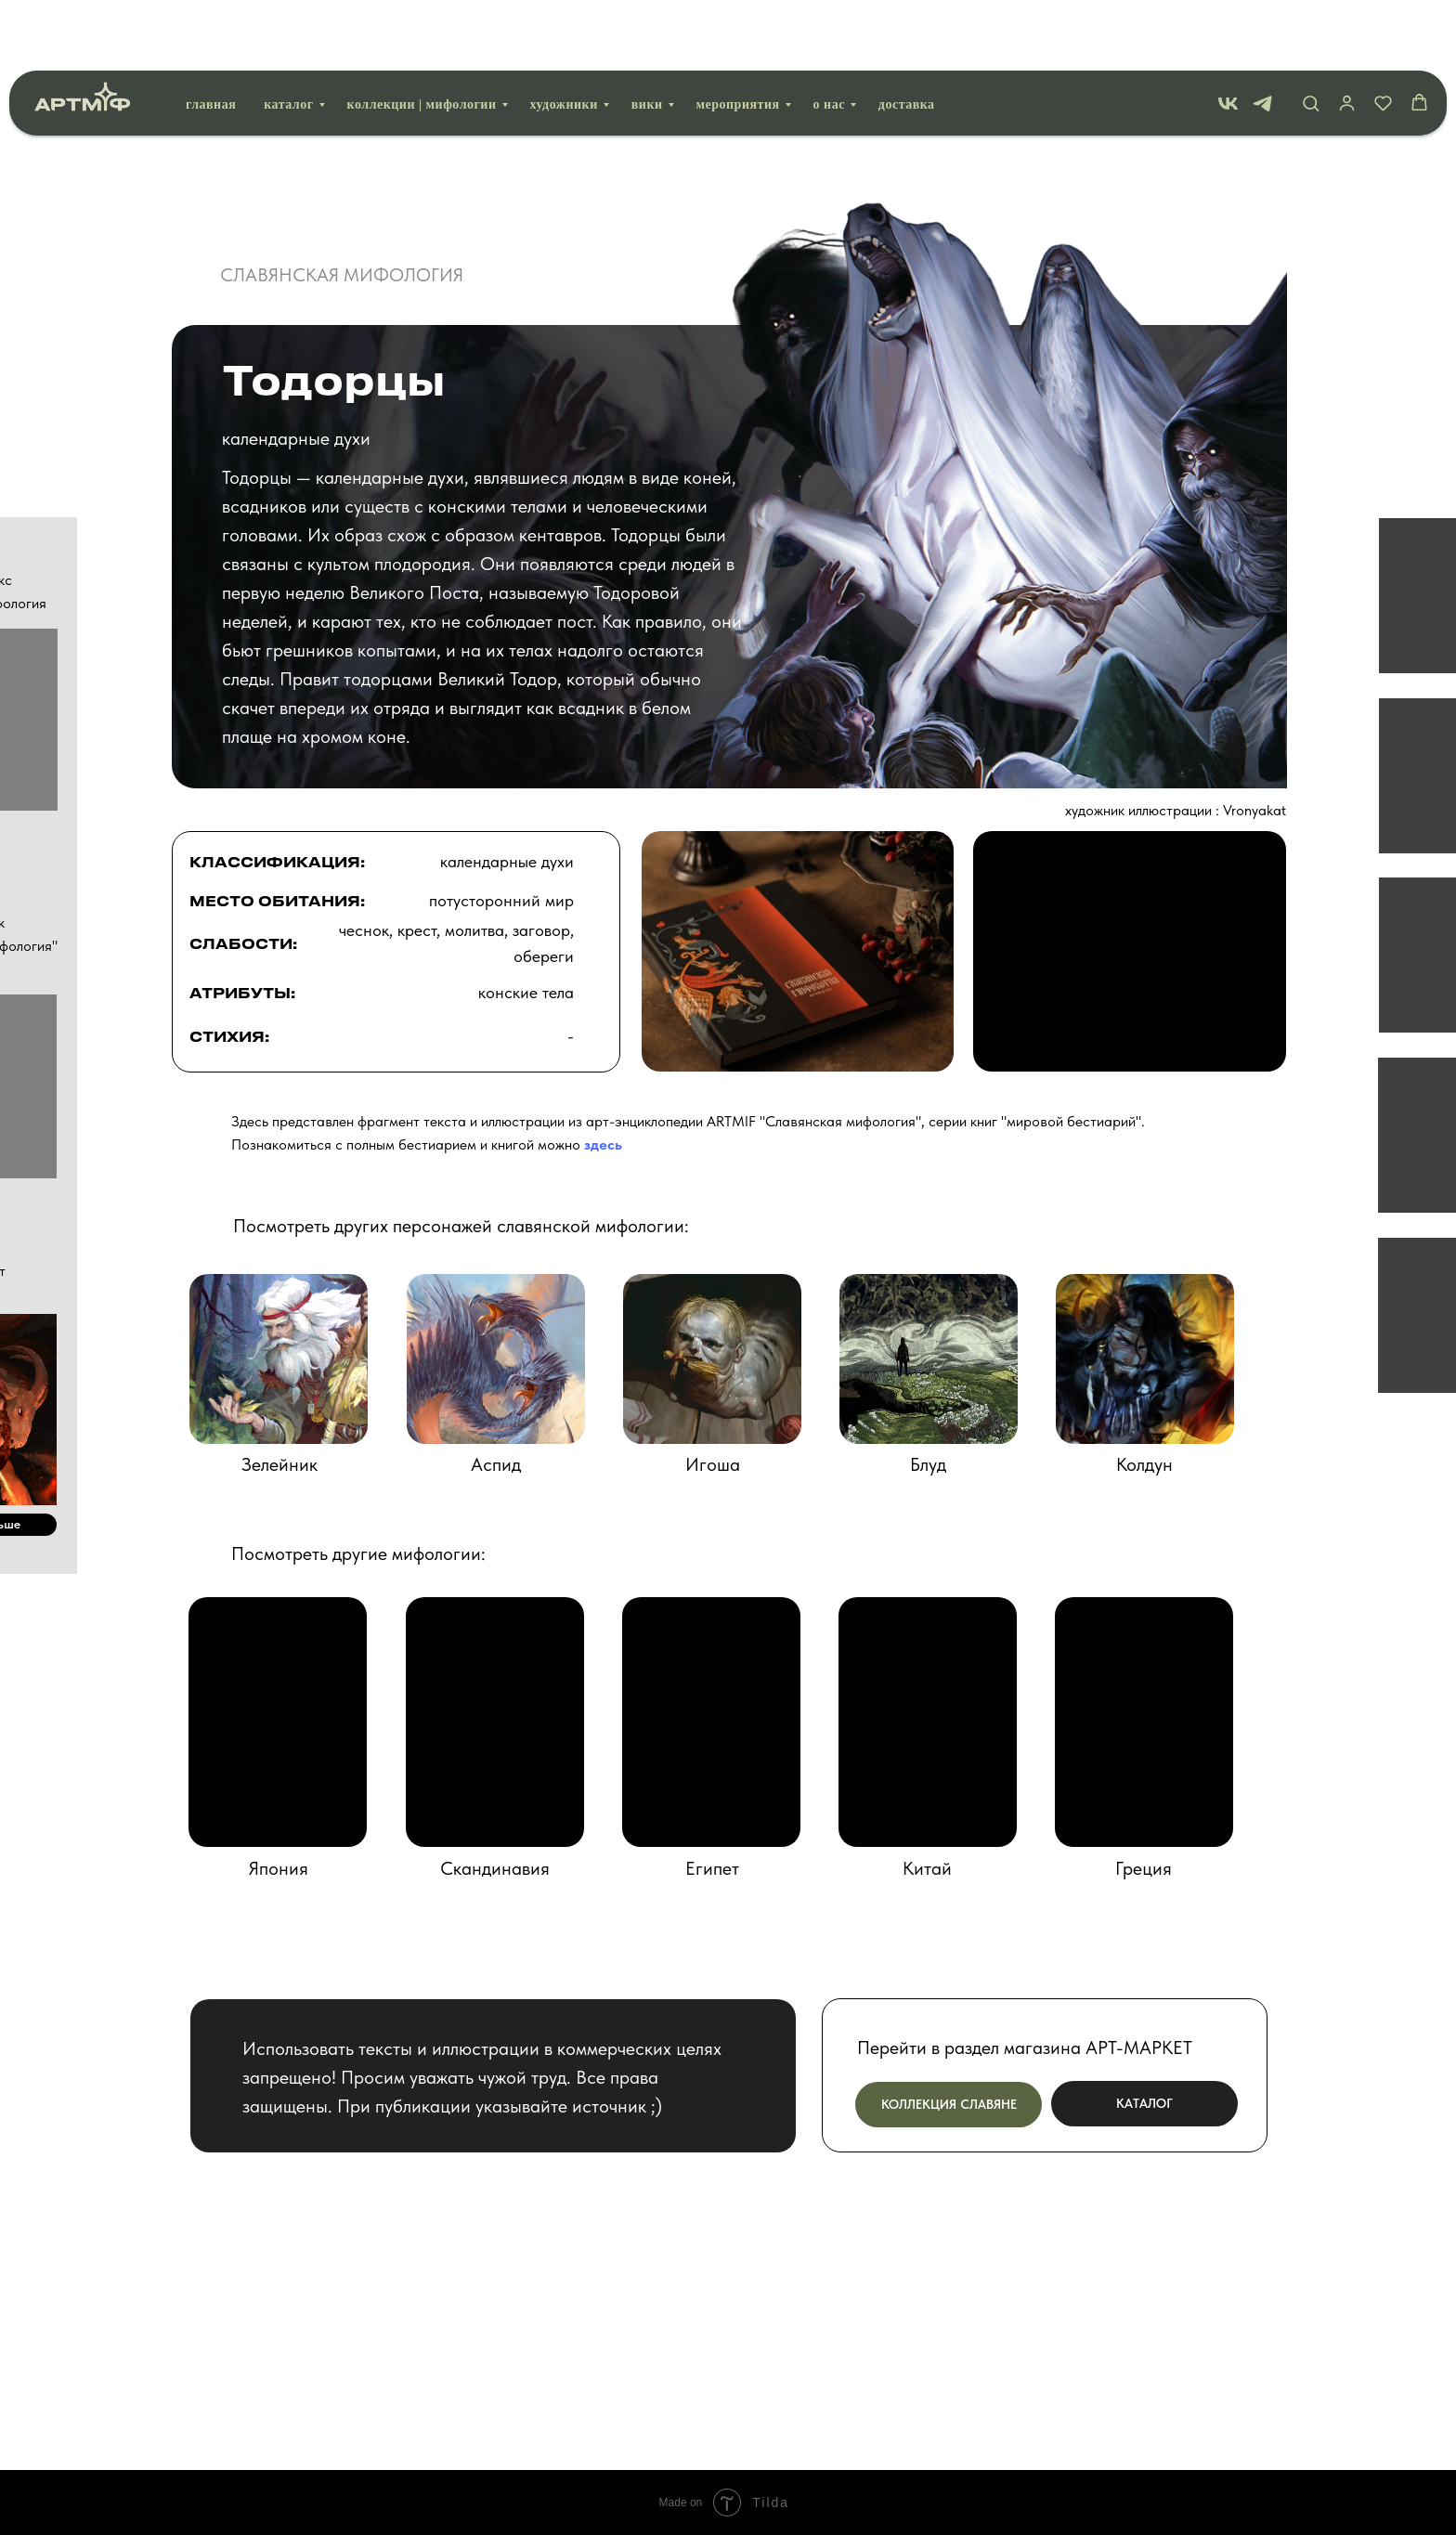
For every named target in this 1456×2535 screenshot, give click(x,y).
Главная (211, 34)
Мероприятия (738, 34)
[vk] (1228, 33)
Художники (564, 34)
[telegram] (1262, 33)
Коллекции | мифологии (422, 34)
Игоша (712, 1464)
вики (647, 34)
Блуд (928, 1464)
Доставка (906, 34)
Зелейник (279, 1464)
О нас (829, 34)
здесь (603, 1144)
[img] (1145, 1359)
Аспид (496, 1464)
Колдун (1144, 1464)
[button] (1311, 32)
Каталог (288, 34)
